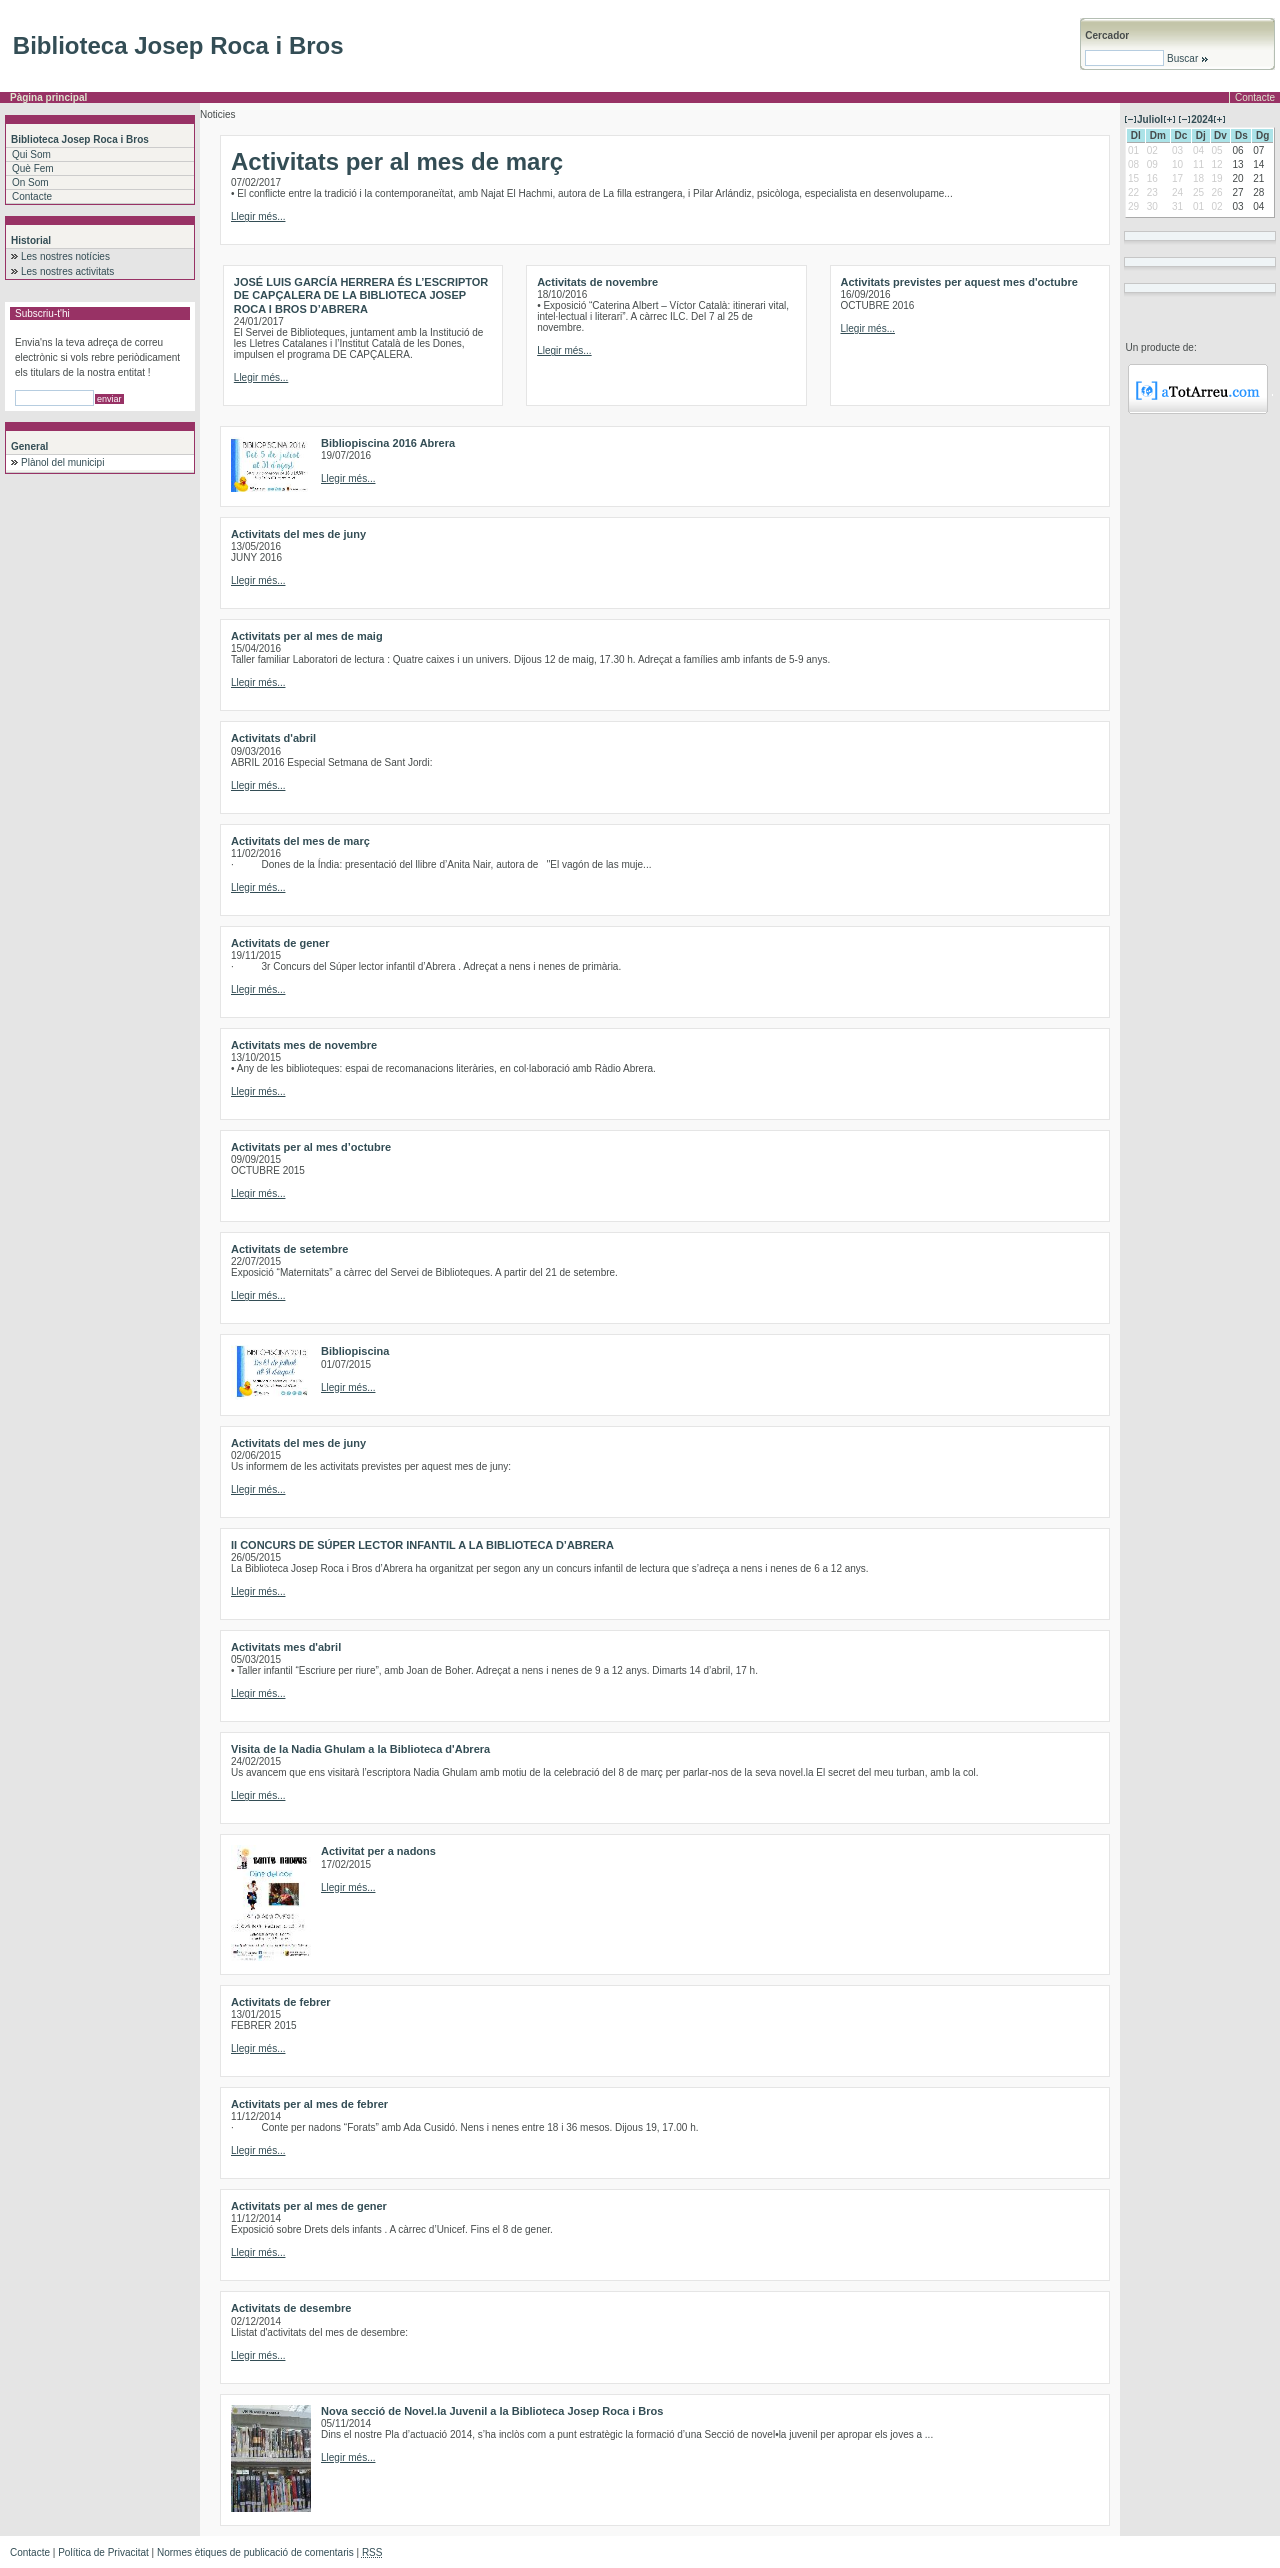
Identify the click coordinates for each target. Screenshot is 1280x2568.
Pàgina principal (48, 97)
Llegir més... (258, 216)
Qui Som (31, 154)
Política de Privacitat (103, 2552)
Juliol (1150, 119)
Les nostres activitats (67, 271)
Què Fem (33, 168)
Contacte (1255, 97)
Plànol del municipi (62, 462)
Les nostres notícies (65, 256)
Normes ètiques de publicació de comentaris (255, 2552)
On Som (30, 182)
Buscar (1186, 58)
